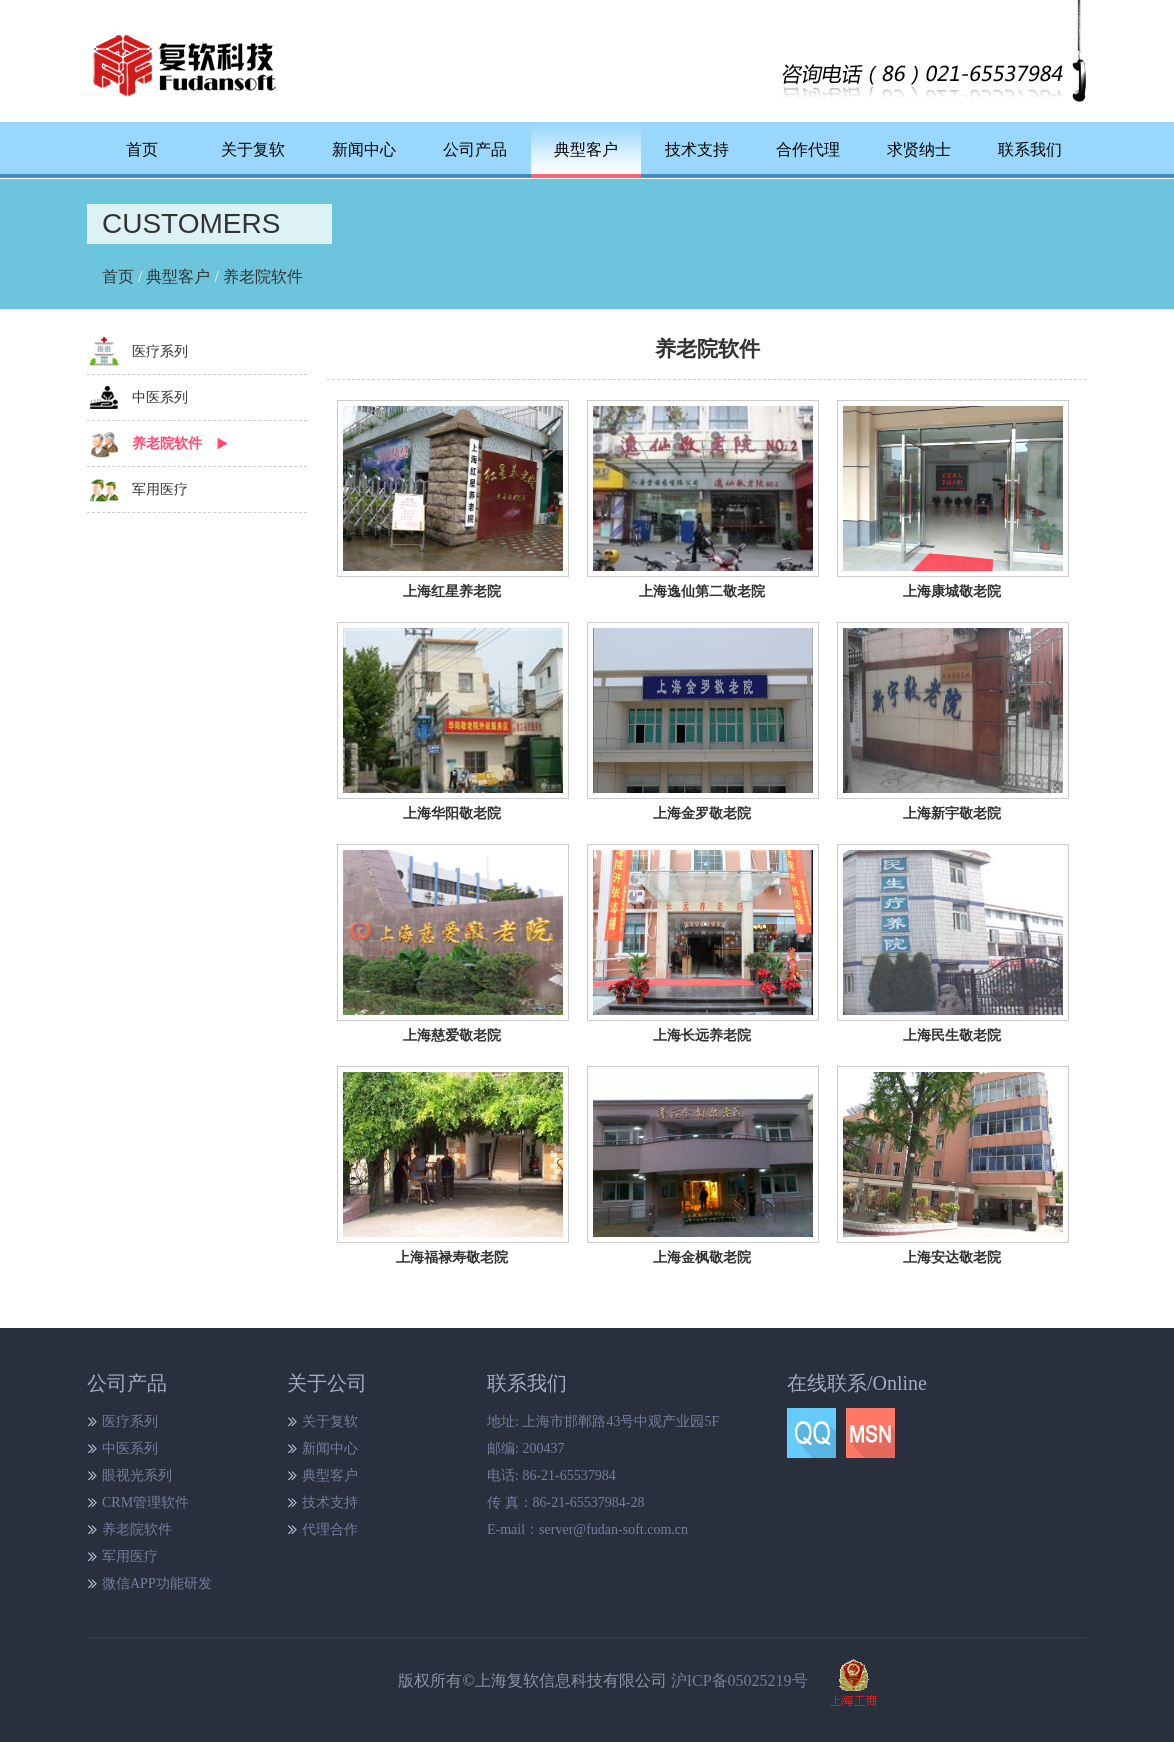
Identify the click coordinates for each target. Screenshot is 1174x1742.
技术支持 (697, 149)
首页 (142, 149)
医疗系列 (160, 351)
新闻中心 (364, 149)
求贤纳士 (919, 149)
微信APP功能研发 (157, 1583)
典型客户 (178, 276)
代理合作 (330, 1529)
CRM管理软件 (145, 1502)
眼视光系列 (137, 1475)
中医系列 (160, 397)
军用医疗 (160, 489)
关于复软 (253, 149)
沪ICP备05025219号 (739, 1680)
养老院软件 (263, 276)
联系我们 (1030, 149)
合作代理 (808, 149)
